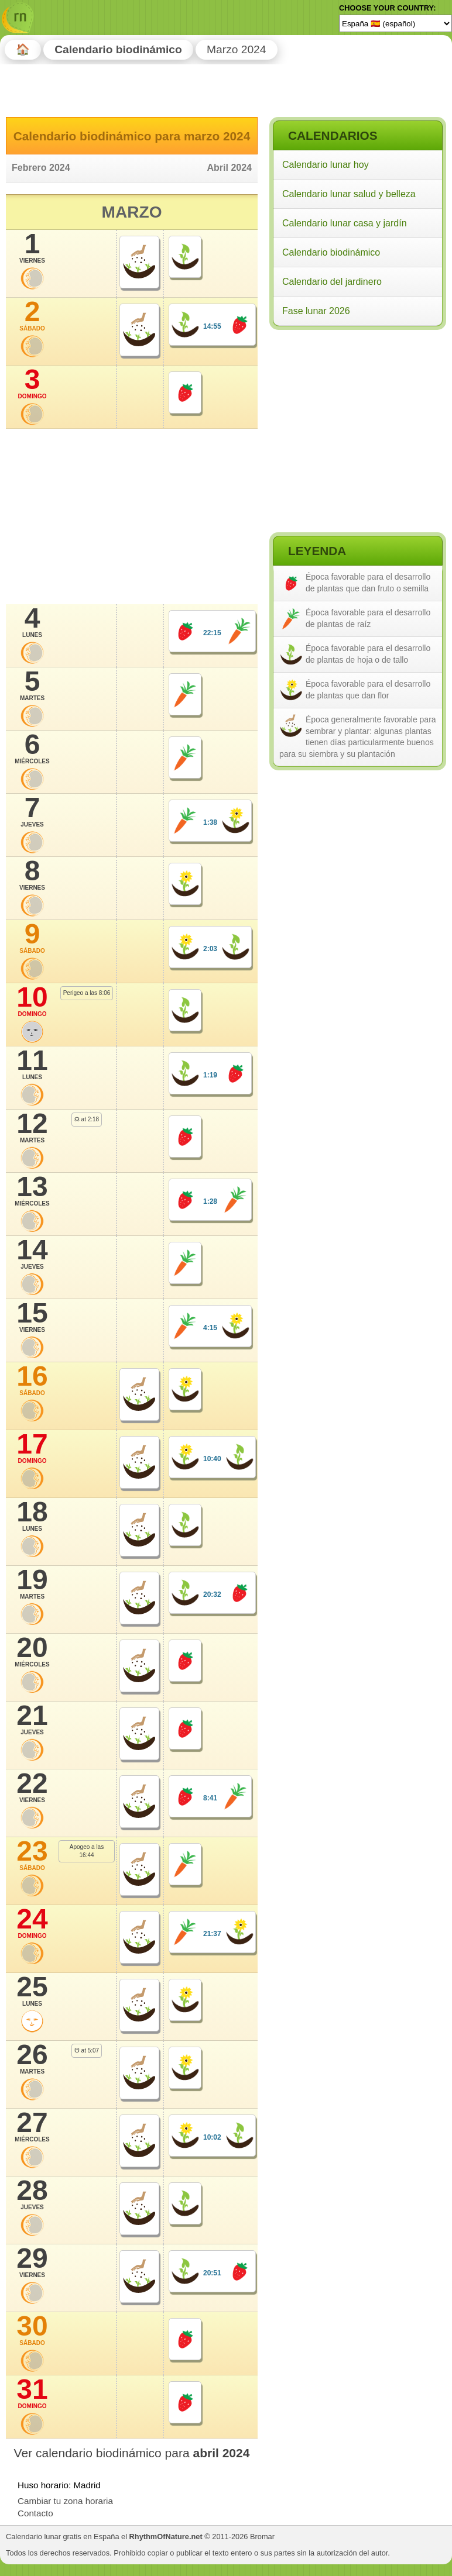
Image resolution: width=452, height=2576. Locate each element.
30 (32, 2329)
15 (32, 1316)
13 (32, 1190)
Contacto (35, 2513)
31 (32, 2393)
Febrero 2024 (41, 168)
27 (32, 2126)
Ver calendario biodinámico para (132, 2453)
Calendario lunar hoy (325, 165)
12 (32, 1127)
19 (32, 1583)
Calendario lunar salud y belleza (349, 194)
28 (32, 2194)
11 (32, 1064)
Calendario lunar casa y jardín (344, 223)
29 (32, 2262)
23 (32, 1854)
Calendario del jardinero (332, 282)
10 (32, 1001)
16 (32, 1380)
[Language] (395, 23)
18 (32, 1515)
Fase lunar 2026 (316, 311)
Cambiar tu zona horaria (65, 2501)
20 (32, 1651)
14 (32, 1253)
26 (32, 2058)
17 (32, 1447)
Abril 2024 (229, 168)
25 (32, 1990)
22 (32, 1787)
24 (32, 1922)
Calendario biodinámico (331, 252)
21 (32, 1719)
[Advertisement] (357, 409)
